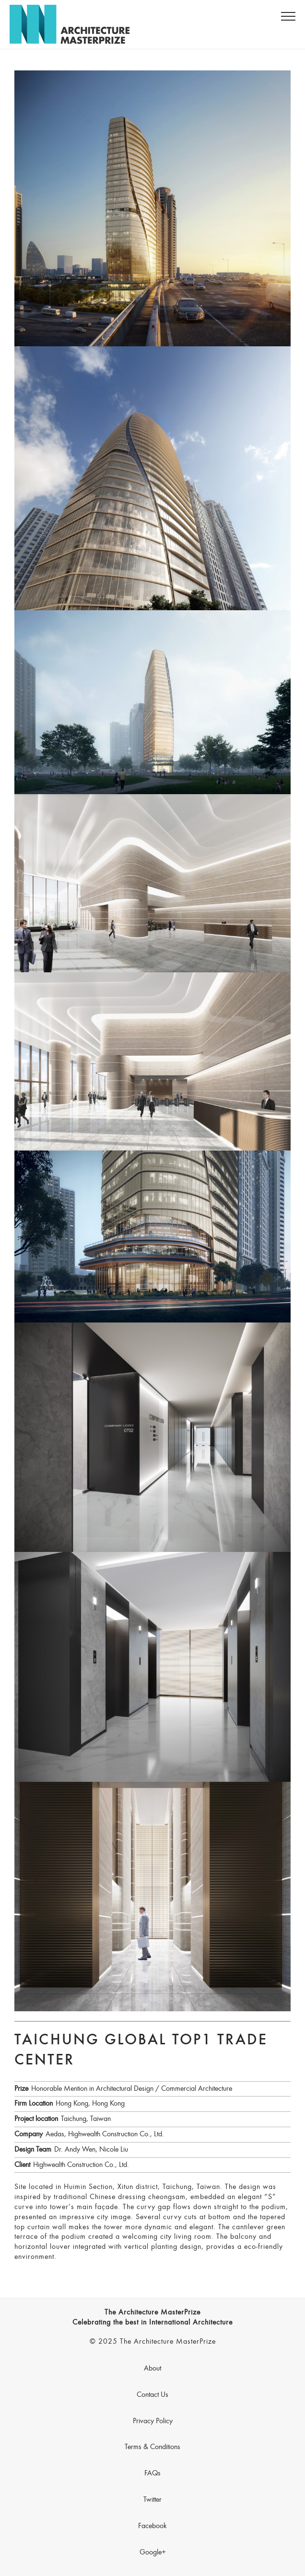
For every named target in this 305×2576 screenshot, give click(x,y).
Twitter (152, 2500)
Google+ (153, 2552)
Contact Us (152, 2395)
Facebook (152, 2526)
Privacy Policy (153, 2421)
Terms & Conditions (152, 2447)
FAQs (152, 2473)
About (152, 2368)
